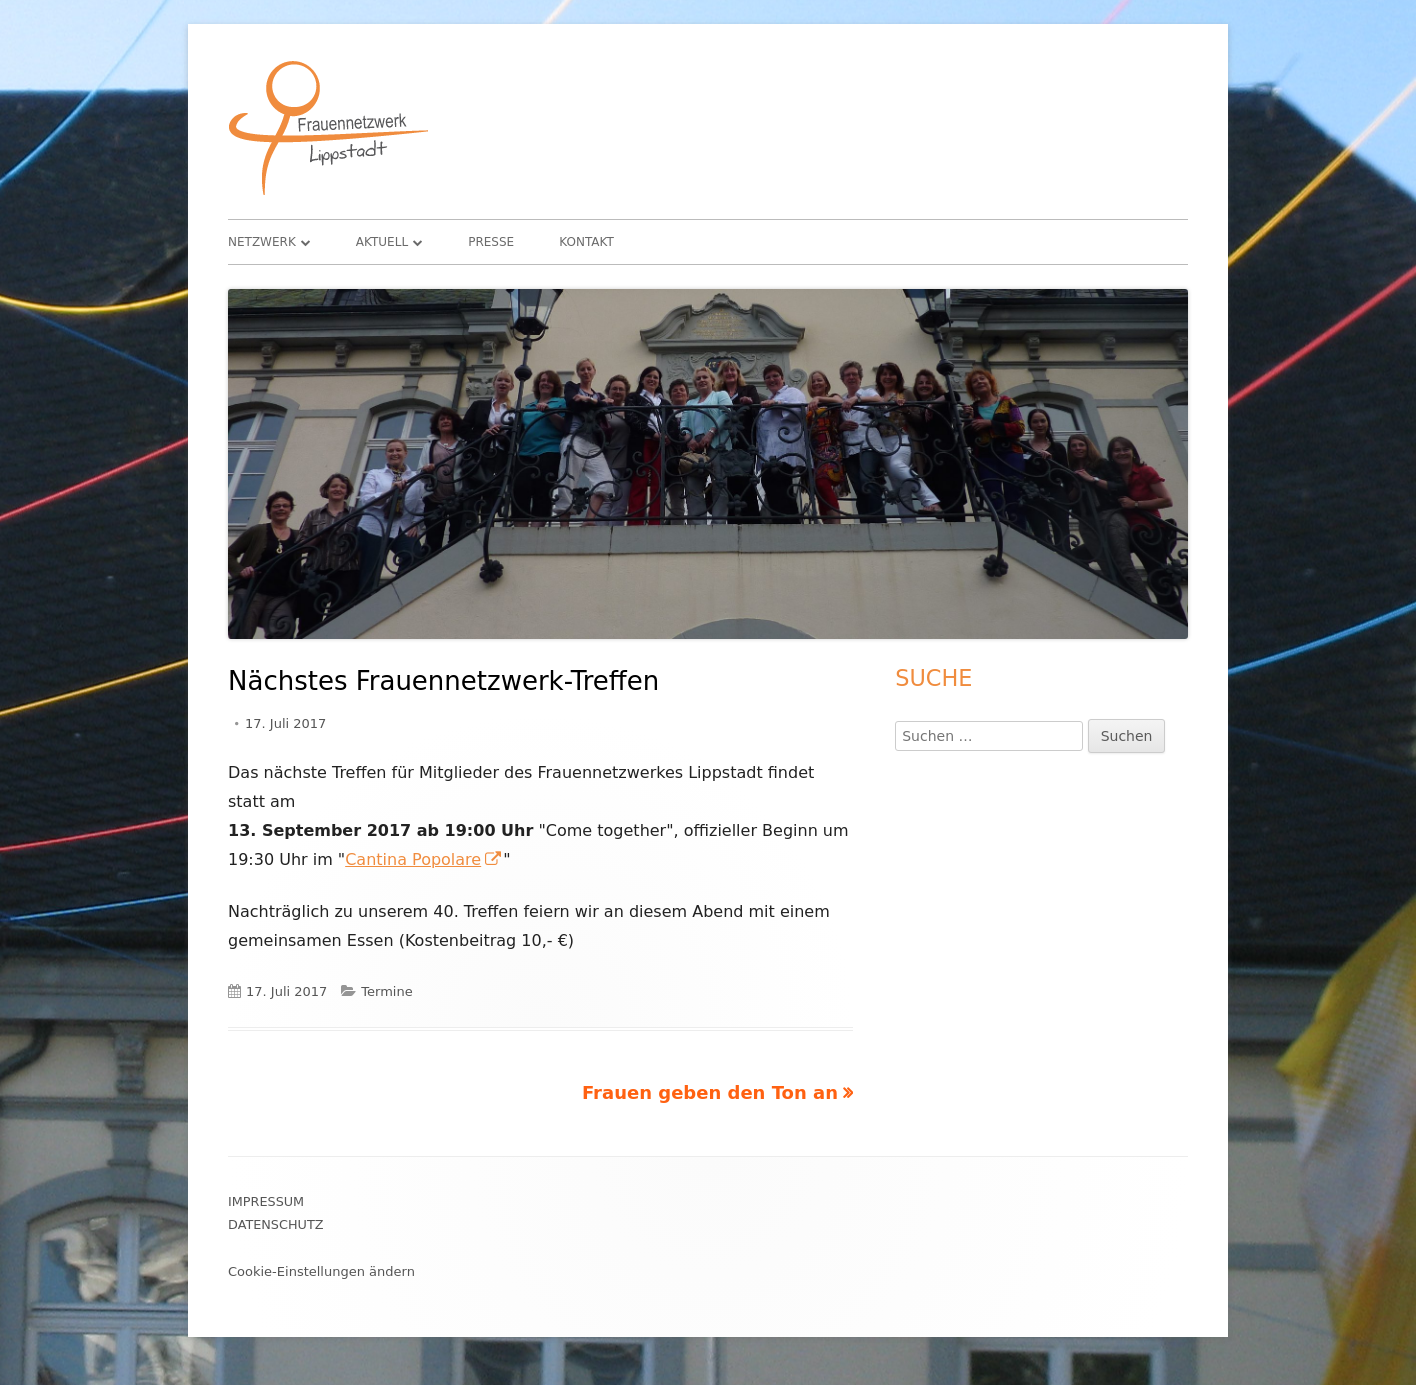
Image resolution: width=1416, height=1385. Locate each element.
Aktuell (382, 242)
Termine (386, 991)
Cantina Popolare (424, 859)
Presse (491, 242)
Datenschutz (276, 1224)
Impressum (266, 1201)
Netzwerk (262, 242)
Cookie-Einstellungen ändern (321, 1271)
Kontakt (586, 242)
